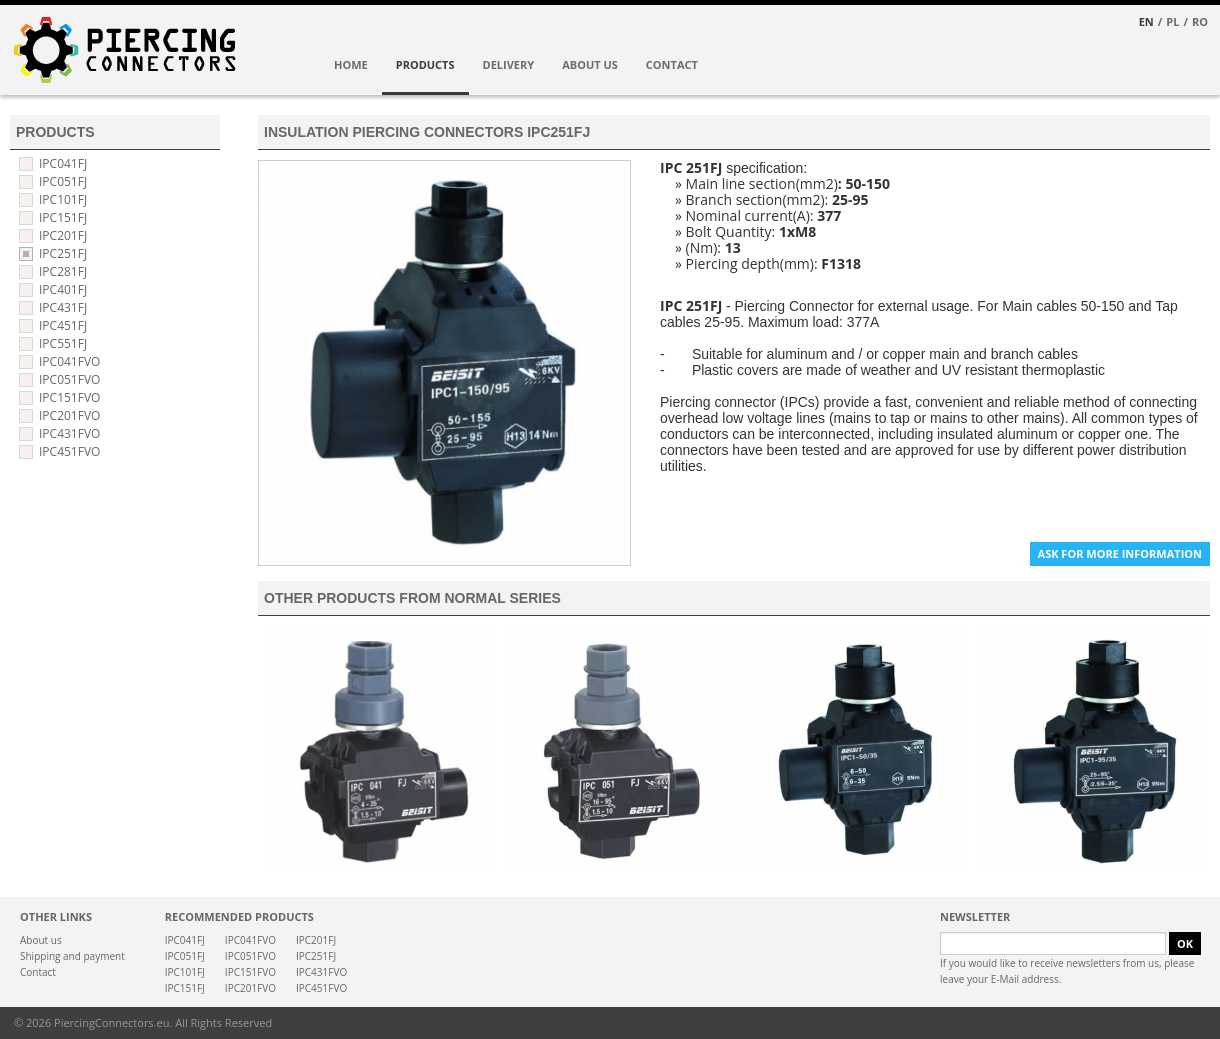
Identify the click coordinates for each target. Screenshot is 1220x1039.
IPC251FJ (63, 253)
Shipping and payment (72, 956)
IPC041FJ (63, 163)
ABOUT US (590, 64)
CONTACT (672, 64)
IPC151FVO (69, 397)
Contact (38, 972)
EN (1146, 21)
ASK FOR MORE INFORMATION (1120, 553)
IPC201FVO (69, 415)
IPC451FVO (69, 451)
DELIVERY (509, 64)
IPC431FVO (69, 433)
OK (1185, 943)
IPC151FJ (63, 217)
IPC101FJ (63, 199)
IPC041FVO (69, 361)
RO (1200, 21)
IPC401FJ (63, 289)
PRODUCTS (425, 64)
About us (41, 940)
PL (1172, 21)
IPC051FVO (69, 379)
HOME (351, 64)
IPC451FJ (63, 325)
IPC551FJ (63, 343)
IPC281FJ (63, 271)
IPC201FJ (63, 235)
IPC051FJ (63, 181)
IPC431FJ (63, 307)
